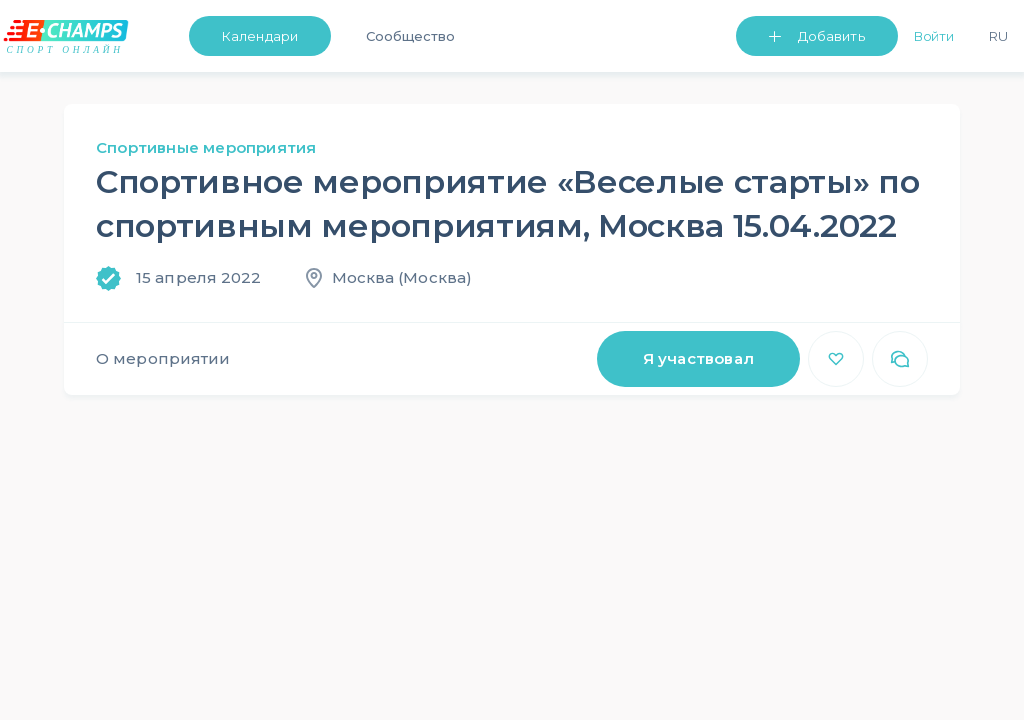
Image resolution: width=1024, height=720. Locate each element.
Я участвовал (698, 358)
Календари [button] (260, 36)
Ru (998, 36)
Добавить (831, 36)
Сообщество (410, 36)
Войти (934, 36)
